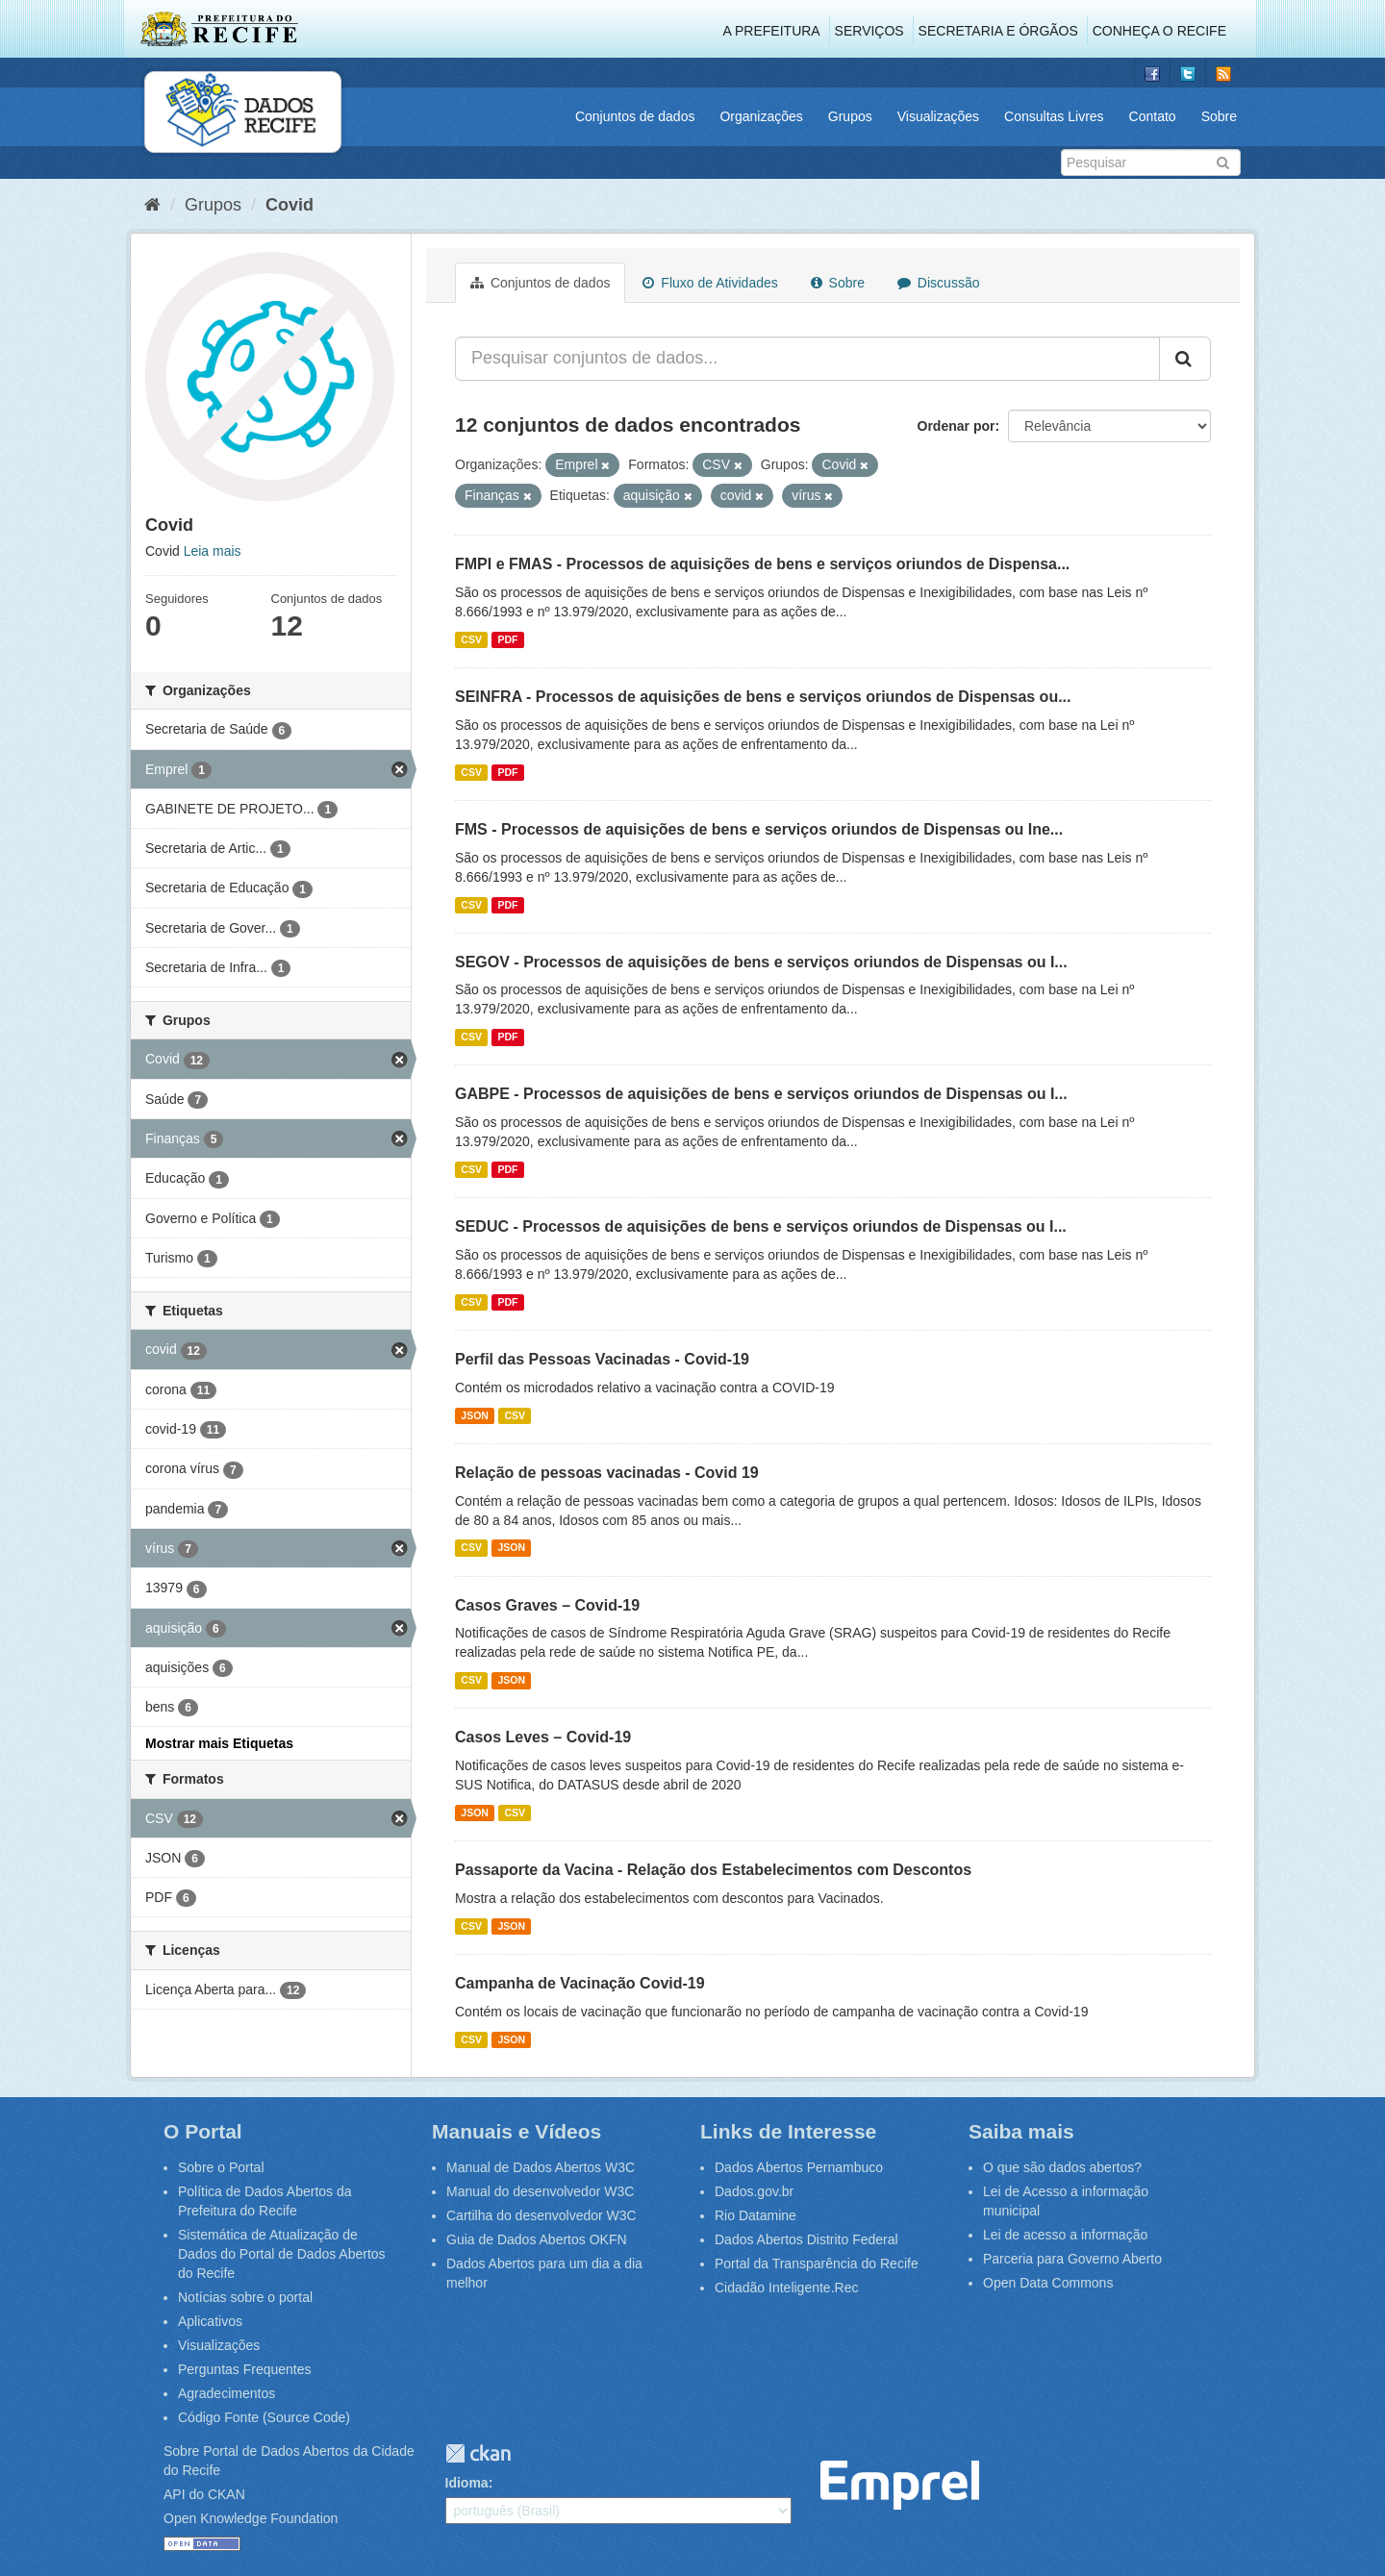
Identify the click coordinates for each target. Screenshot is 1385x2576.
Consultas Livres (1054, 116)
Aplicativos (210, 2321)
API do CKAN (204, 2494)
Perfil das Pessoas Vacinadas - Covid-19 (602, 1359)
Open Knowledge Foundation (251, 2518)
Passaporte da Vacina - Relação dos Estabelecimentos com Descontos (713, 1870)
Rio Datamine (755, 2215)
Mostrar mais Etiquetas (219, 1743)
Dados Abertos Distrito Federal (806, 2239)
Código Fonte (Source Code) (264, 2417)
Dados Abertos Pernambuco (799, 2167)
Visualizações (938, 116)
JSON (475, 1415)
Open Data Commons (1048, 2282)
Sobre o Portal (221, 2167)
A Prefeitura (771, 30)
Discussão (938, 282)
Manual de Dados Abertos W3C (540, 2167)
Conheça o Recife (1159, 30)
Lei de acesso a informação (1065, 2234)
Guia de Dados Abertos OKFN (536, 2239)
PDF (507, 639)
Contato (1152, 116)
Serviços (869, 30)
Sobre (1219, 116)
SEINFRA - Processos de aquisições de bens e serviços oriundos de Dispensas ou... (763, 696)
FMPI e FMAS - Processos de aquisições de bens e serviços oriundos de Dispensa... (762, 564)
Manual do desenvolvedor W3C (540, 2191)
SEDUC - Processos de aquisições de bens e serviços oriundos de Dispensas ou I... (761, 1226)
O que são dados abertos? (1062, 2167)
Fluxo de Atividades (709, 282)
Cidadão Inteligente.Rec (786, 2287)
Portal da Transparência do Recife (817, 2263)
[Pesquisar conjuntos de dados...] (807, 359)
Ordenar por (956, 426)
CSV (471, 639)
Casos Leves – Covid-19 (543, 1737)
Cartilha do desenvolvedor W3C (541, 2215)
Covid (289, 204)
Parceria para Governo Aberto (1072, 2258)
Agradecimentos (226, 2393)
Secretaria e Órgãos (998, 30)
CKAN (478, 2453)
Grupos (850, 116)
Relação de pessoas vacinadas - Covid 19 (607, 1472)
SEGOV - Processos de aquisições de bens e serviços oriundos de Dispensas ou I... (761, 962)
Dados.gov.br (754, 2191)
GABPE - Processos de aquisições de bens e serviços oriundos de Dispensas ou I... (761, 1094)
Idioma (467, 2482)
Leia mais (212, 551)
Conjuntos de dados (635, 116)
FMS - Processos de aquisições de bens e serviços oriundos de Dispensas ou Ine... (759, 829)
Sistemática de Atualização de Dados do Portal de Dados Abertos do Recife (282, 2254)
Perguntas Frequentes (245, 2369)
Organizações (760, 116)
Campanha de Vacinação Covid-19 (580, 1983)
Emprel (899, 2485)
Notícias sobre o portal (245, 2297)
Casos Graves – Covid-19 (547, 1605)
